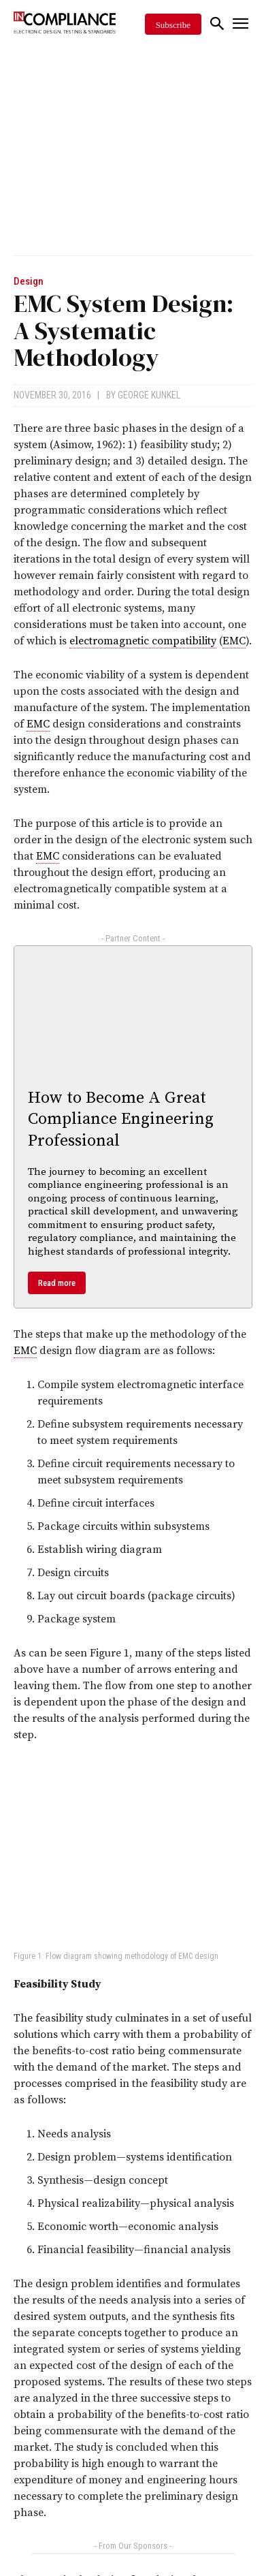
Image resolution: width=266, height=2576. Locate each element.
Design (29, 282)
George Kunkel (149, 395)
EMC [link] (234, 641)
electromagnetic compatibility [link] (142, 641)
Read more (57, 1283)
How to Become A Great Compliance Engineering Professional (121, 1119)
